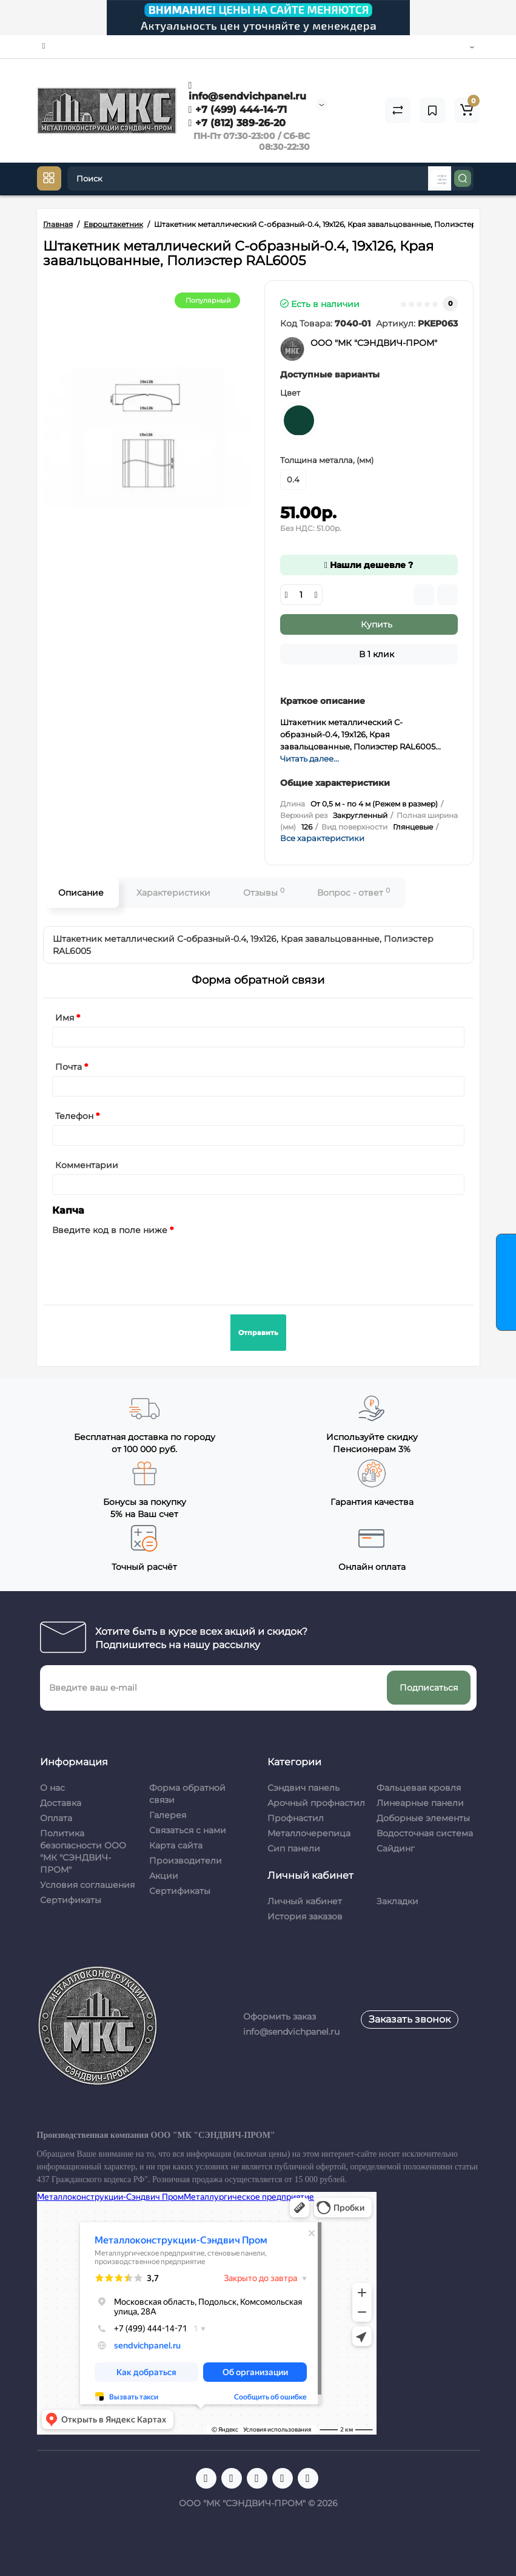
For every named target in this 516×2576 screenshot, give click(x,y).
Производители (185, 1860)
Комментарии (86, 1165)
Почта (68, 1066)
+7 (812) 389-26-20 (237, 123)
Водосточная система (425, 1833)
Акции (163, 1875)
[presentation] (144, 1262)
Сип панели (293, 1848)
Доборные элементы (423, 1818)
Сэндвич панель (303, 1787)
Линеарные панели (420, 1802)
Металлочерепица (308, 1833)
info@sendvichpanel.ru (247, 91)
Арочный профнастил (316, 1802)
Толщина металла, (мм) (327, 460)
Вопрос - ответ (353, 892)
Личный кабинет (304, 1901)
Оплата (56, 1818)
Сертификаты (70, 1900)
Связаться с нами (187, 1830)
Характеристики (173, 892)
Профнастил (295, 1818)
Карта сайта (176, 1845)
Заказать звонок (410, 2019)
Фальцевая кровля (419, 1787)
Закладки (397, 1901)
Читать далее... (309, 758)
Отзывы (263, 892)
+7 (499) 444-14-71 (238, 109)
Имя (64, 1017)
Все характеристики (322, 838)
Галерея (167, 1815)
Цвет (290, 392)
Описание (81, 892)
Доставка (60, 1802)
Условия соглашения (87, 1884)
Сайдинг (396, 1848)
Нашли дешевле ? (368, 564)
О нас (52, 1787)
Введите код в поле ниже (109, 1230)
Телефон (74, 1116)
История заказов (305, 1916)
